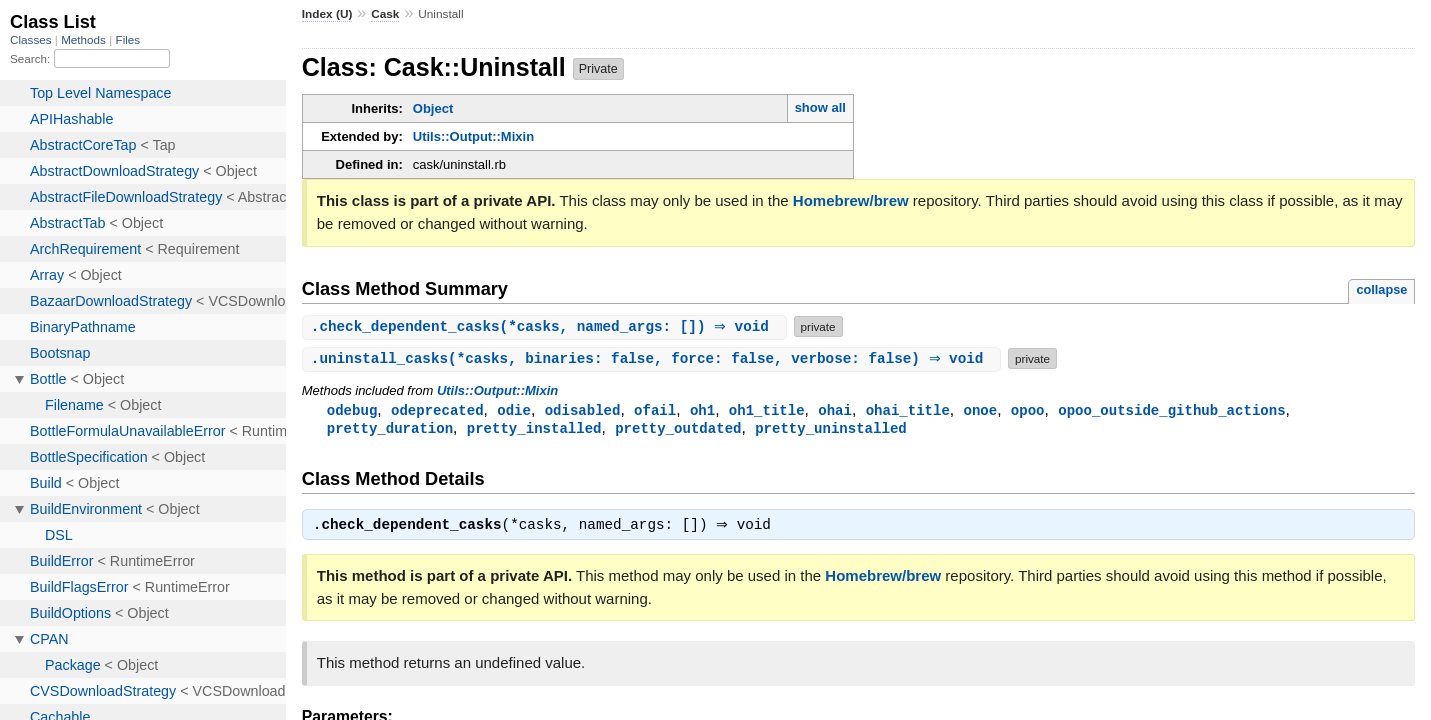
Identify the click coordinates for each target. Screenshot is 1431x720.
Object (433, 108)
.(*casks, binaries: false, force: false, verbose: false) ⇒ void (654, 358)
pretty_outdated (678, 429)
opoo (1028, 410)
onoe (980, 410)
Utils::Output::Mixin (473, 136)
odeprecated (437, 410)
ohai (835, 410)
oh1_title (767, 410)
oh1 (702, 410)
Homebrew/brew (851, 200)
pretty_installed (534, 429)
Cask (385, 14)
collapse (1381, 289)
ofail (655, 410)
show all (820, 107)
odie (514, 410)
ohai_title (908, 410)
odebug (352, 410)
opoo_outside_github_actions (1171, 410)
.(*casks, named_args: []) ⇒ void (547, 326)
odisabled (583, 410)
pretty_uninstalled (831, 429)
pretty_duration (390, 429)
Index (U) (327, 14)
